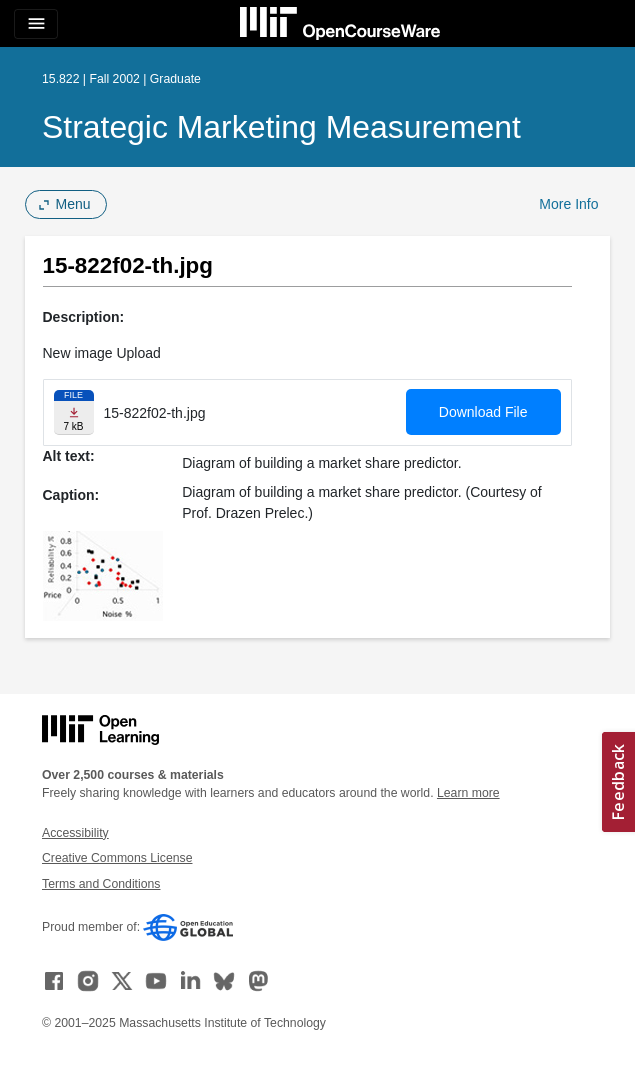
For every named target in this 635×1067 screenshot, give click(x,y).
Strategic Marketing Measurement (281, 127)
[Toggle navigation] (36, 24)
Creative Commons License (117, 858)
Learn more (468, 793)
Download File (483, 412)
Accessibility (75, 833)
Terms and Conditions (101, 884)
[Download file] (74, 412)
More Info (568, 204)
